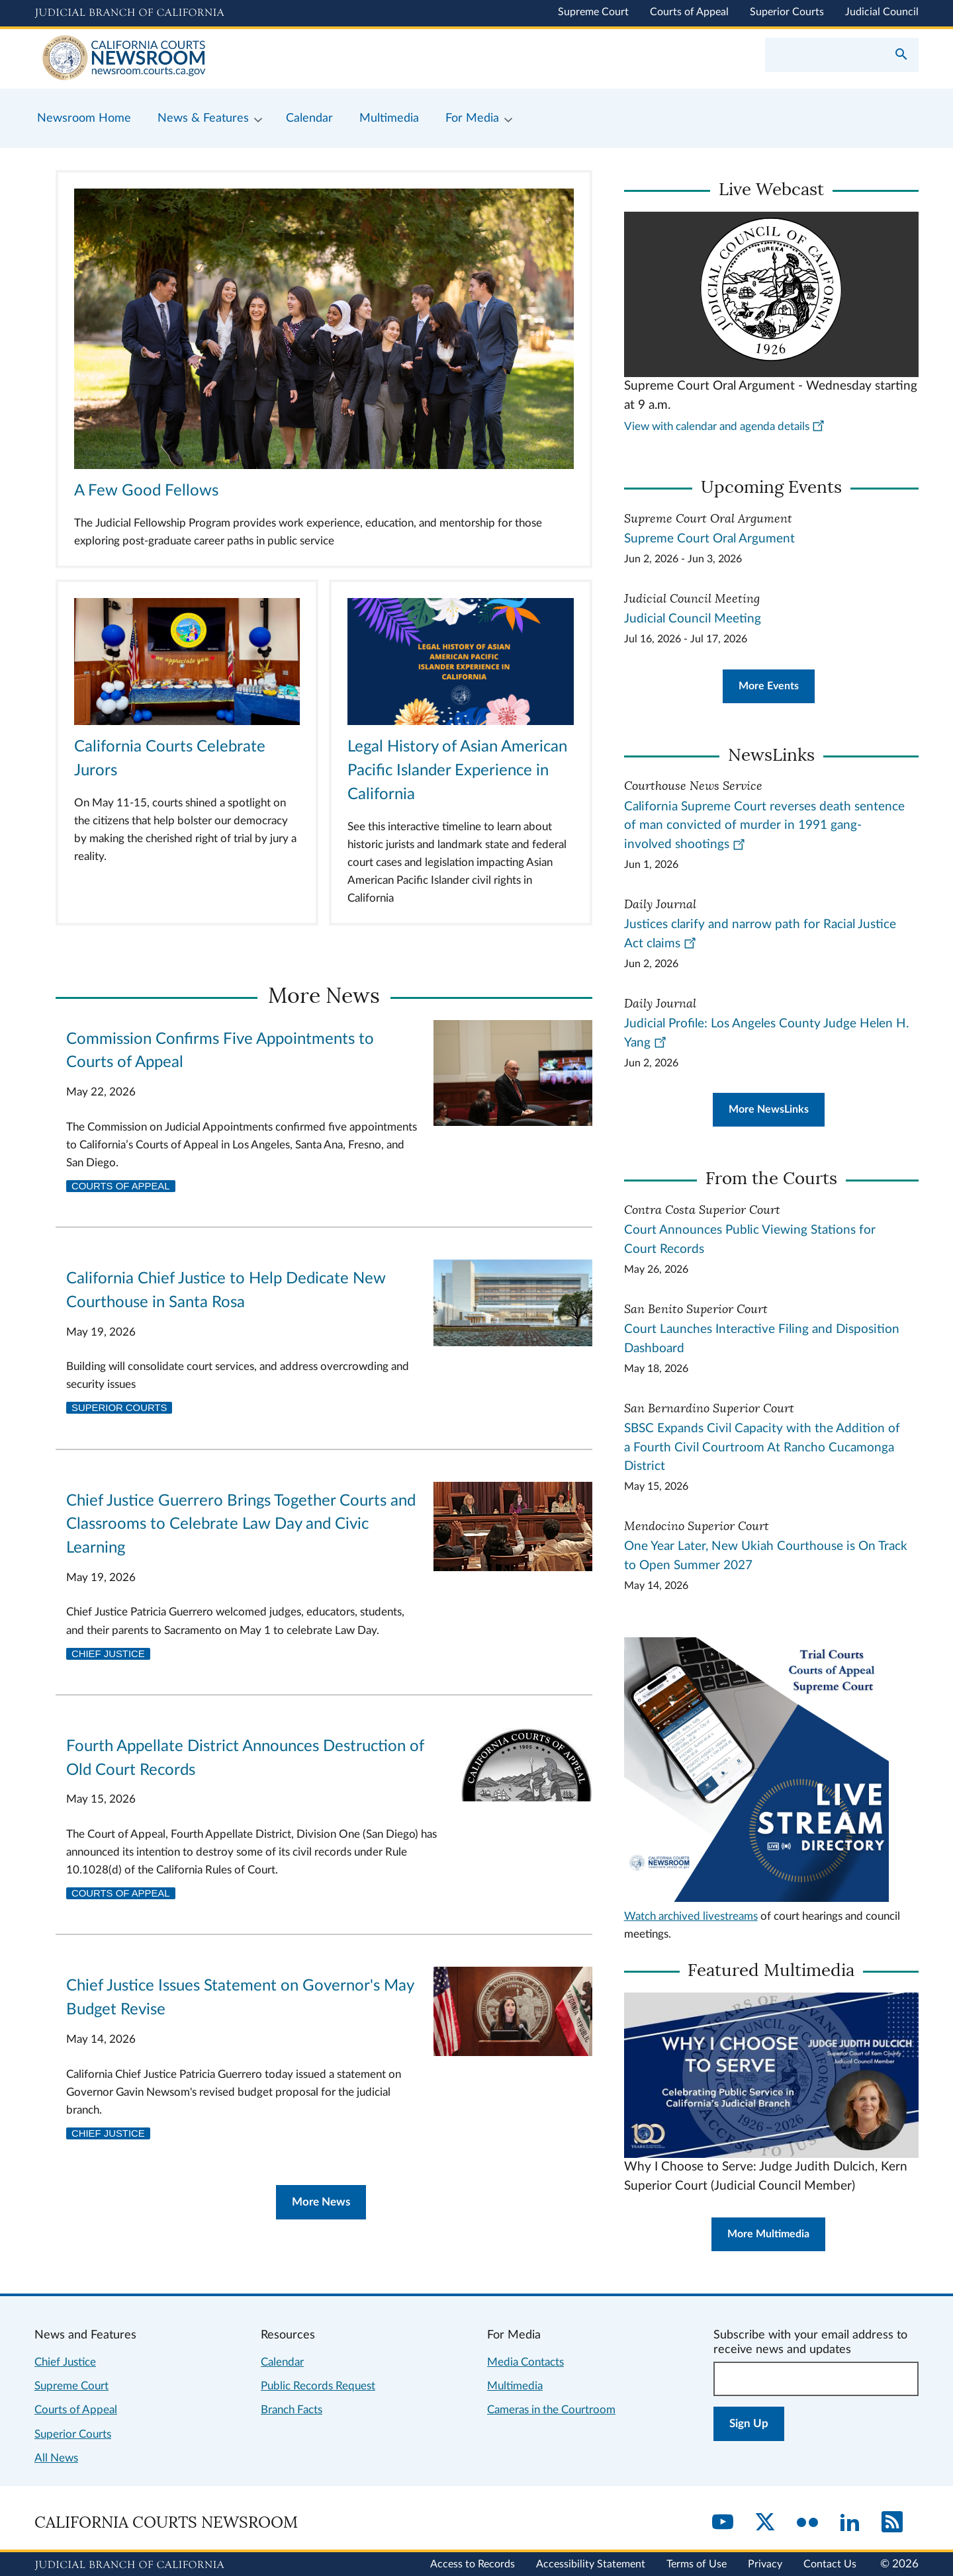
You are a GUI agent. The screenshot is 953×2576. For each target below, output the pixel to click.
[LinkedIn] (849, 2523)
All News (56, 2458)
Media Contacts (525, 2362)
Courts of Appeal (689, 12)
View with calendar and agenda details (724, 426)
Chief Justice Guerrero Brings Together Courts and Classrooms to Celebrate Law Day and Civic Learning (241, 1525)
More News (321, 2202)
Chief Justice (108, 1654)
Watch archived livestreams (691, 1916)
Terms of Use (696, 2564)
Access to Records (472, 2564)
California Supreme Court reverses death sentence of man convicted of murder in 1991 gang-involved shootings (764, 825)
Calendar (282, 2362)
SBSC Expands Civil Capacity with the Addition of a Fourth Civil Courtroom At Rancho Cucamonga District (762, 1447)
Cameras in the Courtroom (551, 2409)
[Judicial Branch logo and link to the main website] (129, 13)
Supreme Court (593, 12)
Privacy (765, 2564)
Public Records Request (318, 2385)
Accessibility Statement (590, 2564)
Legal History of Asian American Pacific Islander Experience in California (457, 770)
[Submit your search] (901, 55)
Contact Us (829, 2564)
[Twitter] (765, 2523)
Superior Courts (787, 12)
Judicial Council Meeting (692, 619)
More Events (769, 686)
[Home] (255, 59)
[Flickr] (807, 2523)
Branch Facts (291, 2409)
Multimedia (515, 2385)
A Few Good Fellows (146, 491)
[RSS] (892, 2523)
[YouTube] (722, 2523)
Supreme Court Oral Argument (709, 539)
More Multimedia (768, 2234)
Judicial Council (882, 12)
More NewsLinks (769, 1109)
